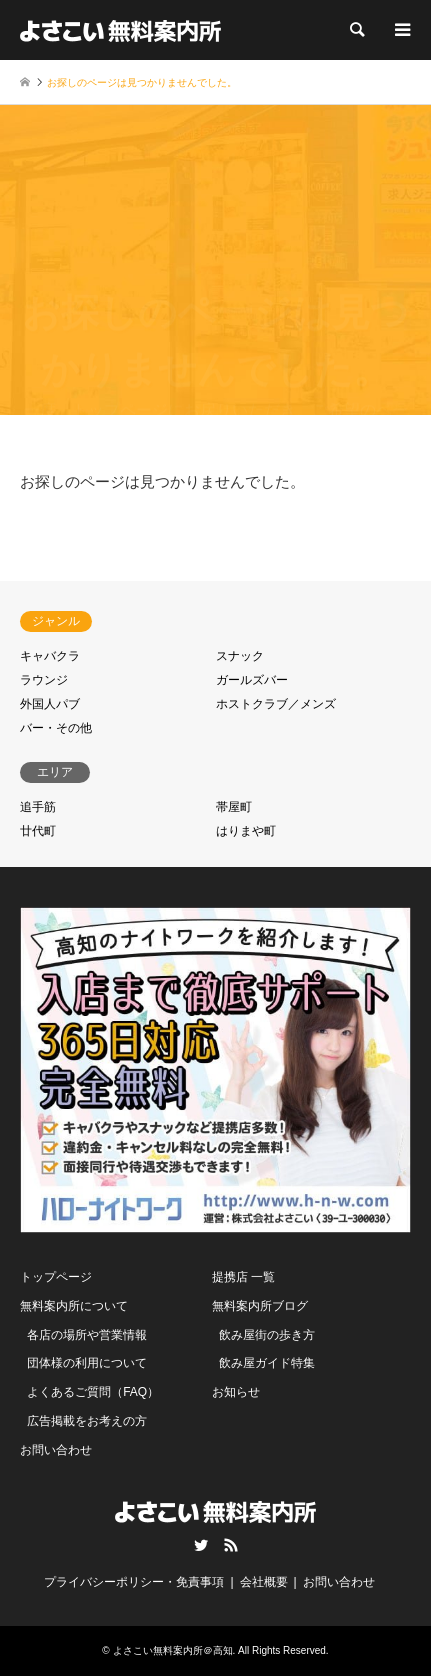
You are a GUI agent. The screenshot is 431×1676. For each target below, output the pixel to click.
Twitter (201, 1545)
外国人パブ (50, 704)
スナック (240, 656)
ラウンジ (44, 680)
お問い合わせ (56, 1450)
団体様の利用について (87, 1363)
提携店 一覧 (243, 1277)
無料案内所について (74, 1306)
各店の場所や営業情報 (87, 1335)
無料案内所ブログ (260, 1306)
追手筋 (38, 807)
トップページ (56, 1277)
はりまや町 (246, 831)
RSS (231, 1545)
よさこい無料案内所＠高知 (173, 1650)
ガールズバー (252, 680)
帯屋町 (234, 807)
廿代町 (38, 831)
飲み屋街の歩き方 (267, 1335)
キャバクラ (50, 656)
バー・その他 (56, 728)
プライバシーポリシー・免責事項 (134, 1582)
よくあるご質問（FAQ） (93, 1392)
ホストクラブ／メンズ (276, 704)
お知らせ (236, 1392)
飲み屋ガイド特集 (267, 1363)
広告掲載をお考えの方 (87, 1421)
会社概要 (264, 1582)
